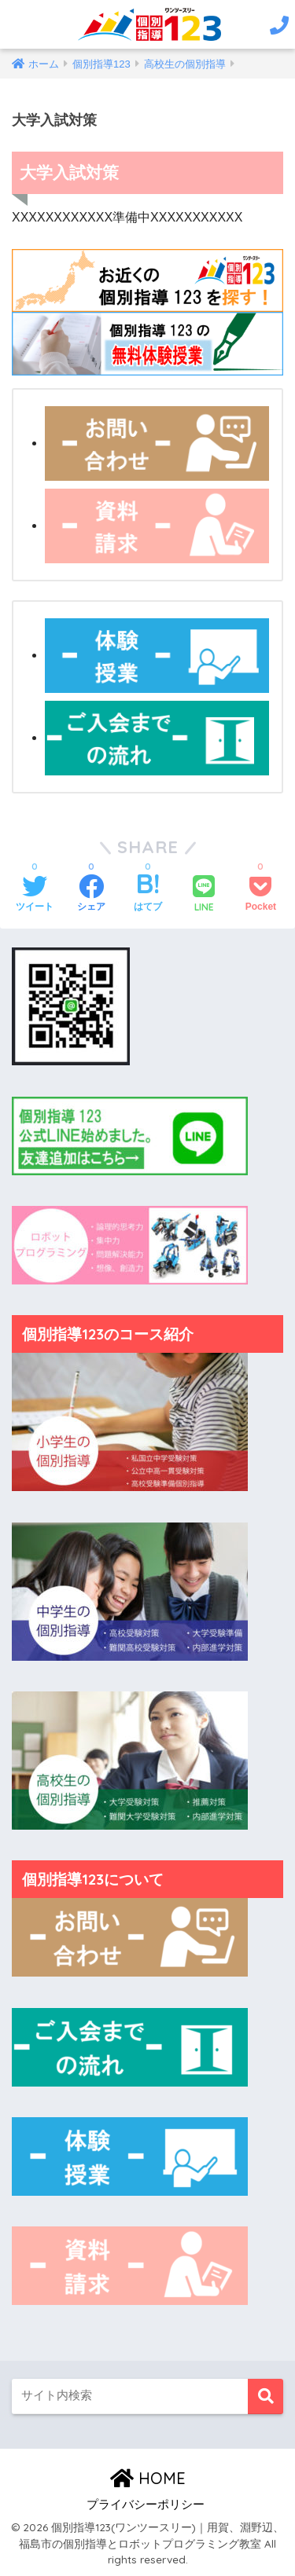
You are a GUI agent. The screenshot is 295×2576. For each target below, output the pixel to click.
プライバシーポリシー (146, 2504)
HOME (148, 2478)
